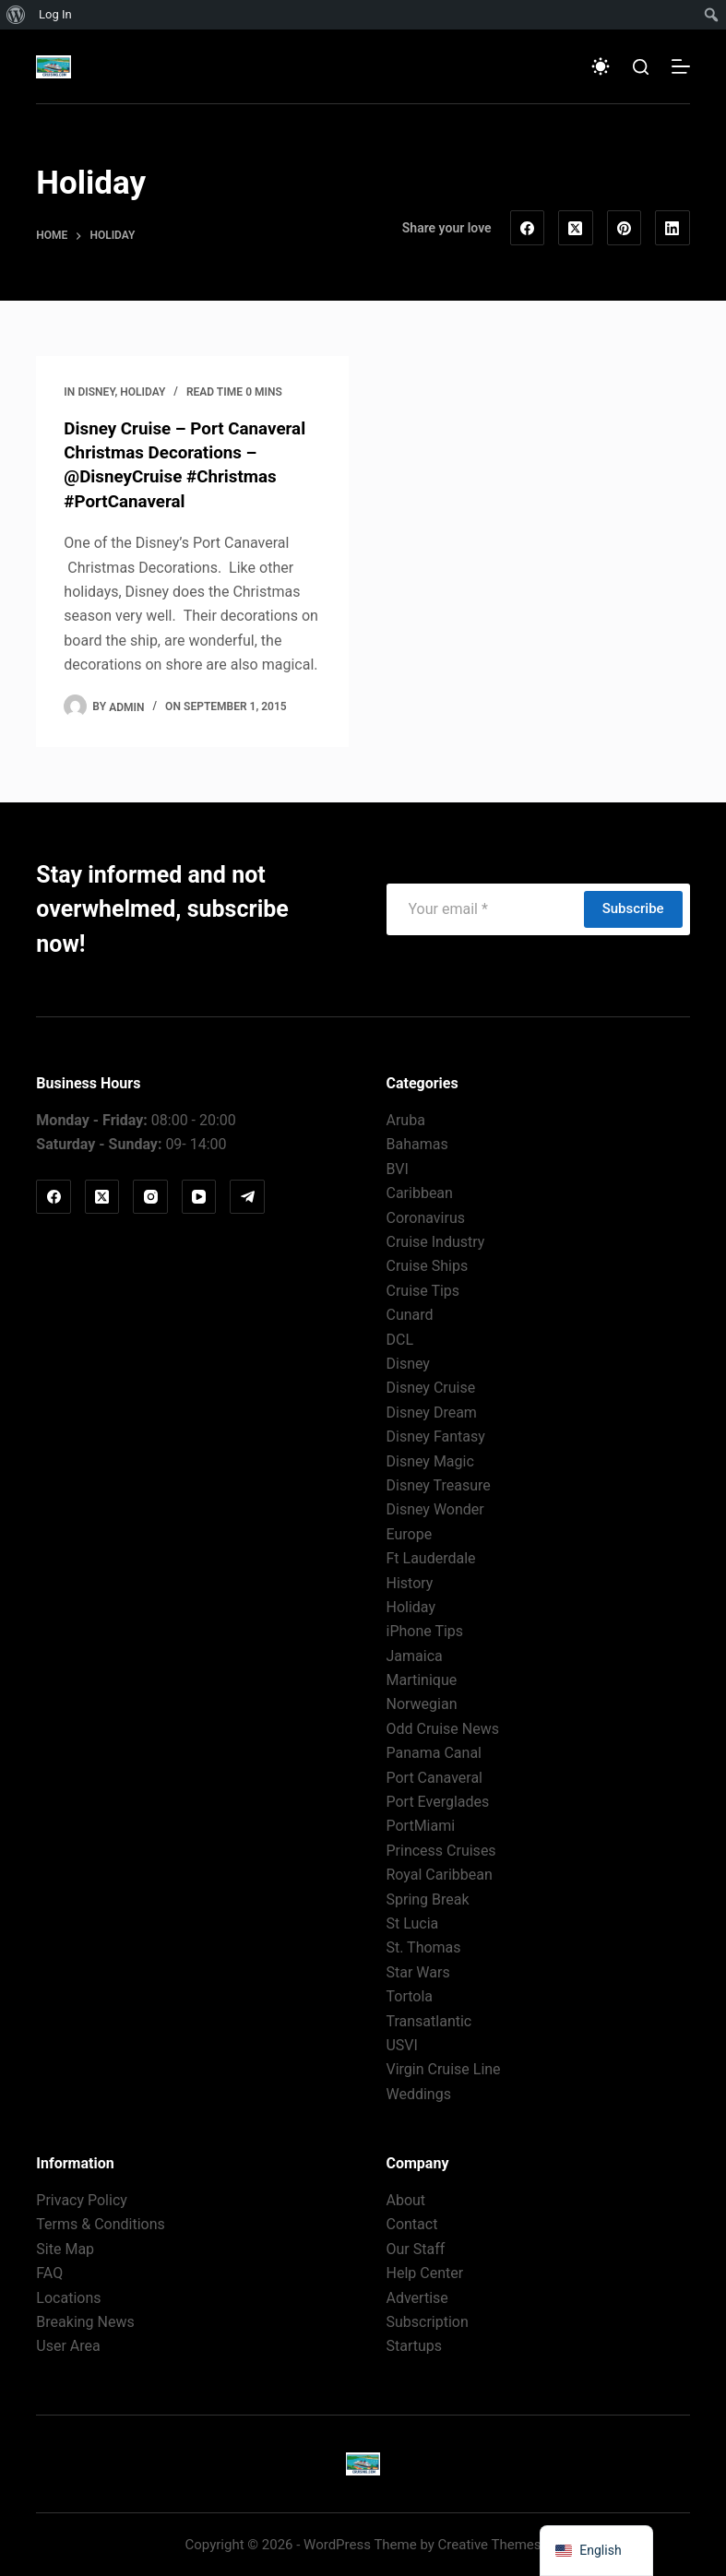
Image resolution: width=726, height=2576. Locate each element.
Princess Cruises (440, 1849)
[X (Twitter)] (575, 227)
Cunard (409, 1314)
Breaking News (85, 2321)
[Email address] (484, 908)
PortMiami (420, 1825)
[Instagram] (150, 1196)
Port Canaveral (434, 1776)
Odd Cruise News (442, 1728)
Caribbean (419, 1192)
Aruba (405, 1119)
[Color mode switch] (600, 66)
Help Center (424, 2272)
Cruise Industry (435, 1241)
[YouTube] (199, 1196)
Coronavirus (425, 1216)
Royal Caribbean (439, 1873)
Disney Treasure (438, 1484)
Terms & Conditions (100, 2223)
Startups (414, 2345)
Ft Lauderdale (430, 1557)
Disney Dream (431, 1410)
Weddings (418, 2092)
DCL (399, 1338)
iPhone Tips (424, 1630)
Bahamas (416, 1143)
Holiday (142, 392)
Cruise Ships (427, 1265)
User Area (68, 2345)
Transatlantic (428, 2019)
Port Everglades (437, 1801)
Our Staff (415, 2248)
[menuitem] (16, 15)
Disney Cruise (430, 1386)
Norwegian (421, 1703)
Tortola (409, 1995)
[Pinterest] (624, 227)
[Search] (641, 67)
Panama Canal (434, 1752)
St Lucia (412, 1922)
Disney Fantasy (435, 1435)
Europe (409, 1532)
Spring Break (427, 1897)
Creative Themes (490, 2543)
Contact (411, 2223)
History (409, 1581)
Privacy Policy (81, 2199)
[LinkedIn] (672, 227)
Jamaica (414, 1654)
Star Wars (417, 1970)
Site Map (65, 2248)
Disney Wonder (434, 1508)
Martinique (421, 1679)
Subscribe (633, 907)
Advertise (416, 2296)
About (405, 2199)
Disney (96, 392)
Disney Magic (429, 1459)
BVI (397, 1168)
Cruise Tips (422, 1289)
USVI (401, 2044)
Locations (68, 2296)
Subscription (427, 2321)
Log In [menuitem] (55, 14)
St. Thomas (423, 1946)
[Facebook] (527, 227)
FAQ (49, 2272)
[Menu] (681, 66)
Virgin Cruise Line (443, 2068)
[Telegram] (247, 1196)
